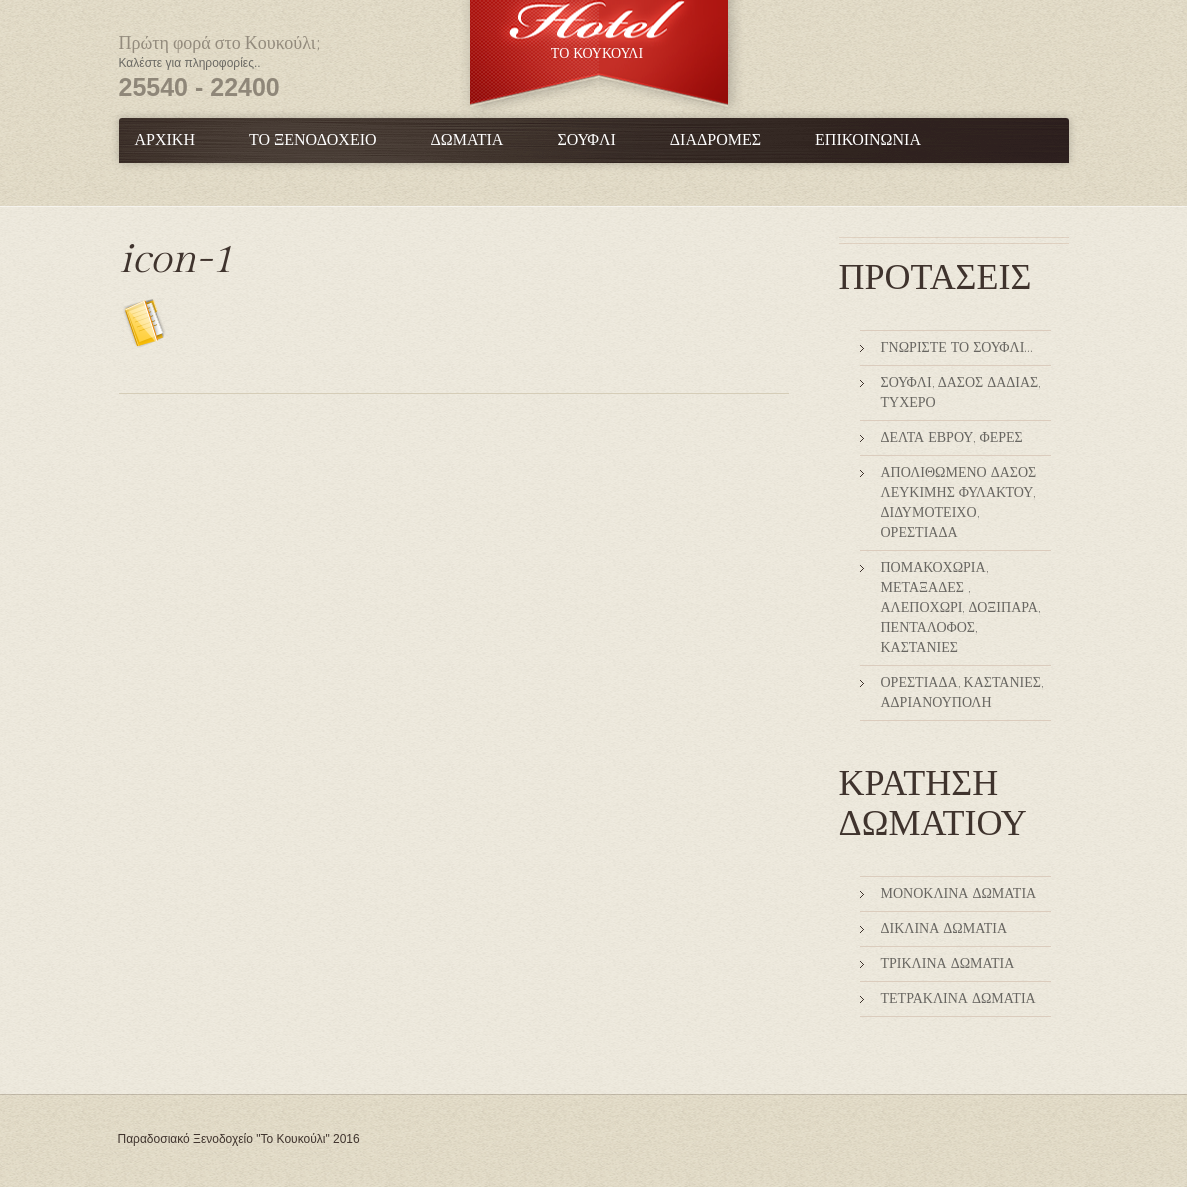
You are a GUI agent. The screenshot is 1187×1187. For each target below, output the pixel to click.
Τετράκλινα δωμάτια (958, 999)
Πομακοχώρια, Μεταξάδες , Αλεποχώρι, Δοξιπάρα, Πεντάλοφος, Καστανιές (960, 608)
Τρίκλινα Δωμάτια (948, 964)
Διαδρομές (715, 140)
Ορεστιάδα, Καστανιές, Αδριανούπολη (962, 693)
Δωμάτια (467, 140)
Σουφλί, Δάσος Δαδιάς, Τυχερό (961, 393)
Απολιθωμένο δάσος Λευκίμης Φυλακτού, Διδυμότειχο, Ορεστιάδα (959, 503)
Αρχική (165, 140)
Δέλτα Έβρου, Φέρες (952, 438)
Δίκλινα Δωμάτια (944, 929)
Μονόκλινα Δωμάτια (959, 894)
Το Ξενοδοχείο (313, 140)
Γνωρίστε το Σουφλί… (957, 348)
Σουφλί (586, 140)
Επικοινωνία (868, 140)
